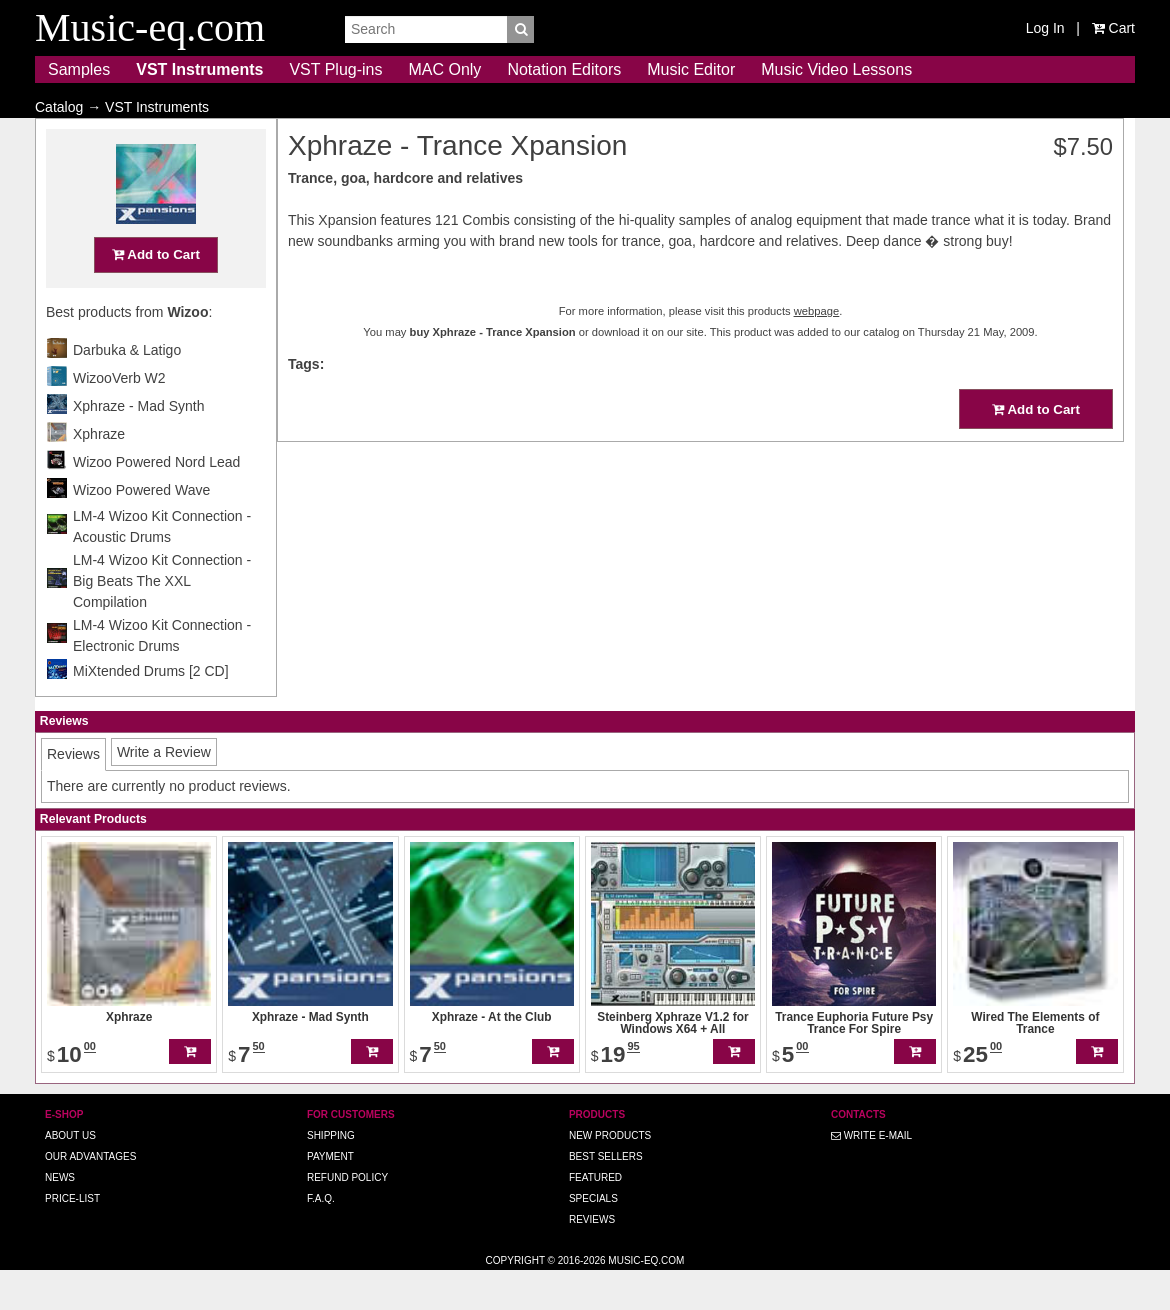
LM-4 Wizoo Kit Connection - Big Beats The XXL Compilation (162, 620)
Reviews (592, 1258)
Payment (330, 1195)
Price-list (72, 1237)
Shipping (331, 1174)
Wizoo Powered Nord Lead (156, 501)
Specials (593, 1237)
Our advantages (90, 1195)
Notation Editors (564, 69)
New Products (610, 1174)
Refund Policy (347, 1216)
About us (70, 1174)
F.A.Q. (321, 1237)
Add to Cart (156, 293)
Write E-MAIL (871, 1174)
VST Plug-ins (335, 69)
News (60, 1216)
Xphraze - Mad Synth (139, 445)
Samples (79, 69)
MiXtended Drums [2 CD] (151, 710)
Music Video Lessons (836, 69)
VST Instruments (199, 69)
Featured (595, 1216)
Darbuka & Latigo (127, 389)
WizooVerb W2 (119, 417)
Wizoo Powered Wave (141, 529)
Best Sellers (606, 1195)
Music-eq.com (646, 1299)
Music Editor (691, 69)
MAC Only (444, 69)
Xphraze (99, 473)
